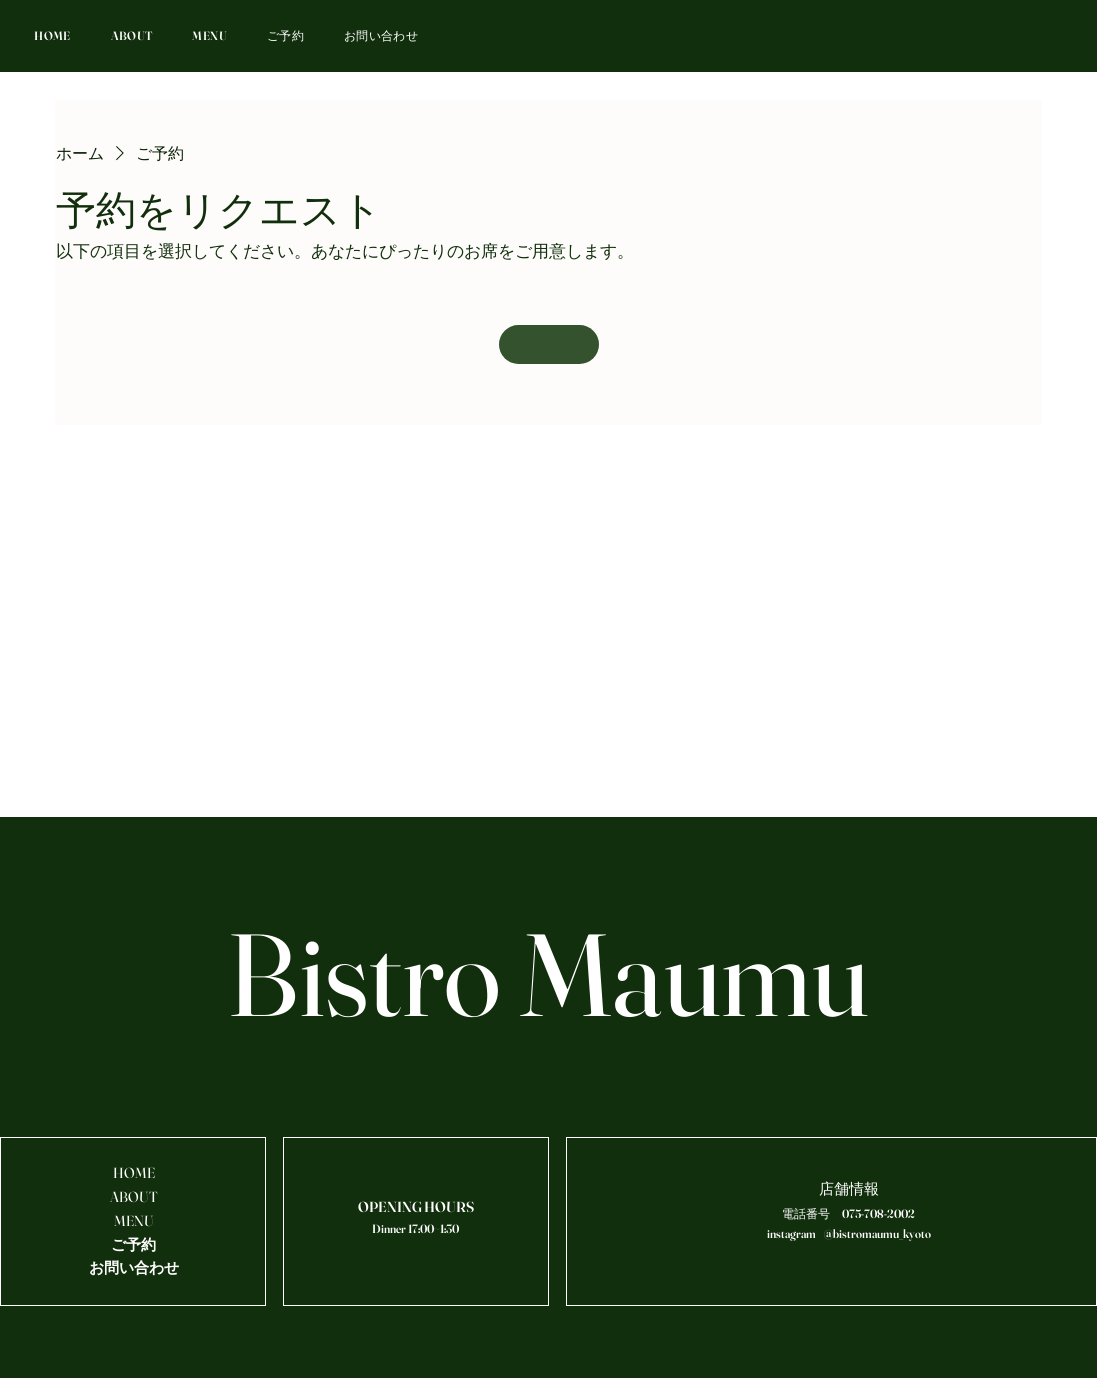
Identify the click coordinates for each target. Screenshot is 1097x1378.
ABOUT (134, 1197)
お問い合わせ (134, 1268)
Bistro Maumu (548, 974)
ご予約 (133, 1245)
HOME (134, 1173)
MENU (134, 1221)
